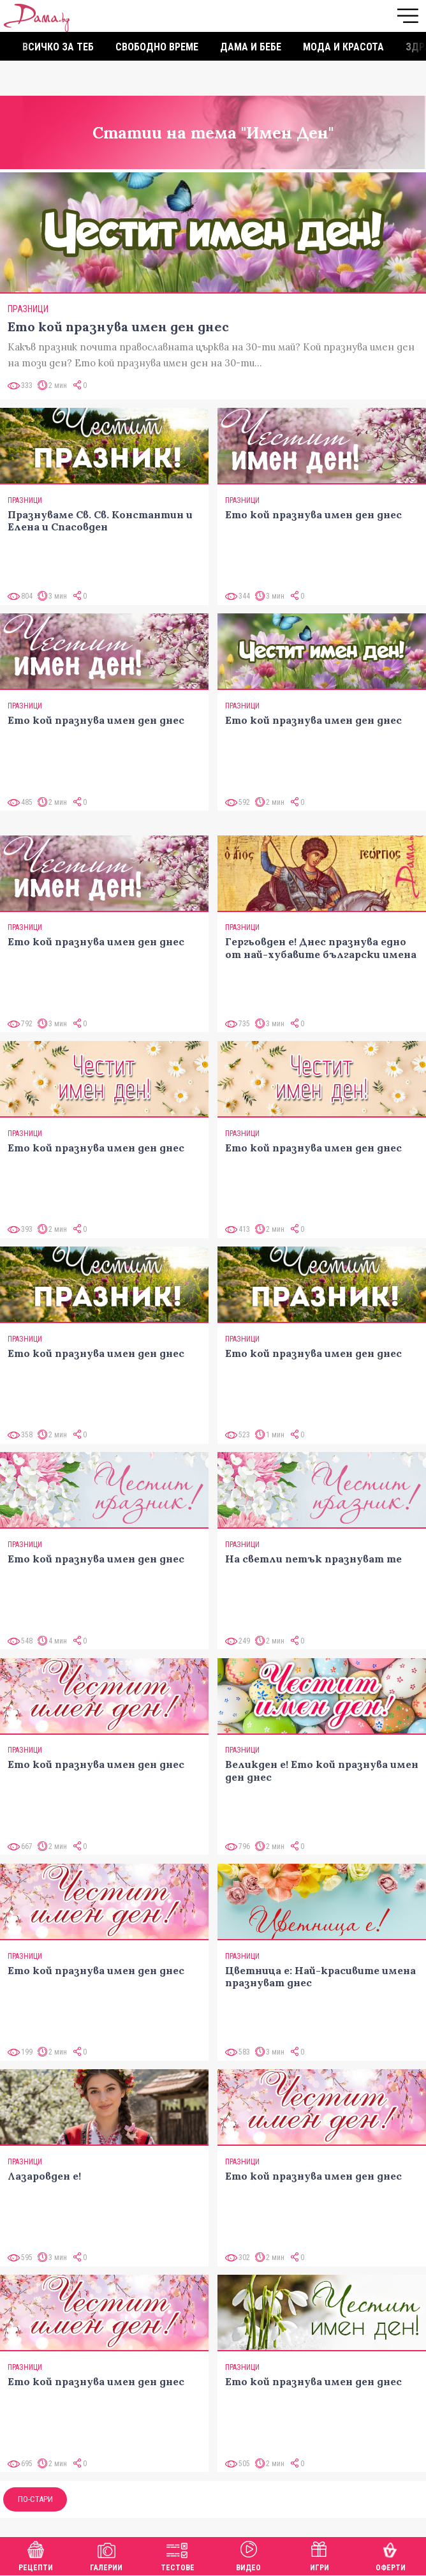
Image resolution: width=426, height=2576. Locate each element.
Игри (319, 2554)
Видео (248, 2554)
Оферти (391, 2554)
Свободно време (156, 47)
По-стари (35, 2499)
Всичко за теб (58, 47)
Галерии (106, 2554)
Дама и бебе (250, 47)
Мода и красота (343, 47)
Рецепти (35, 2554)
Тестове (178, 2554)
